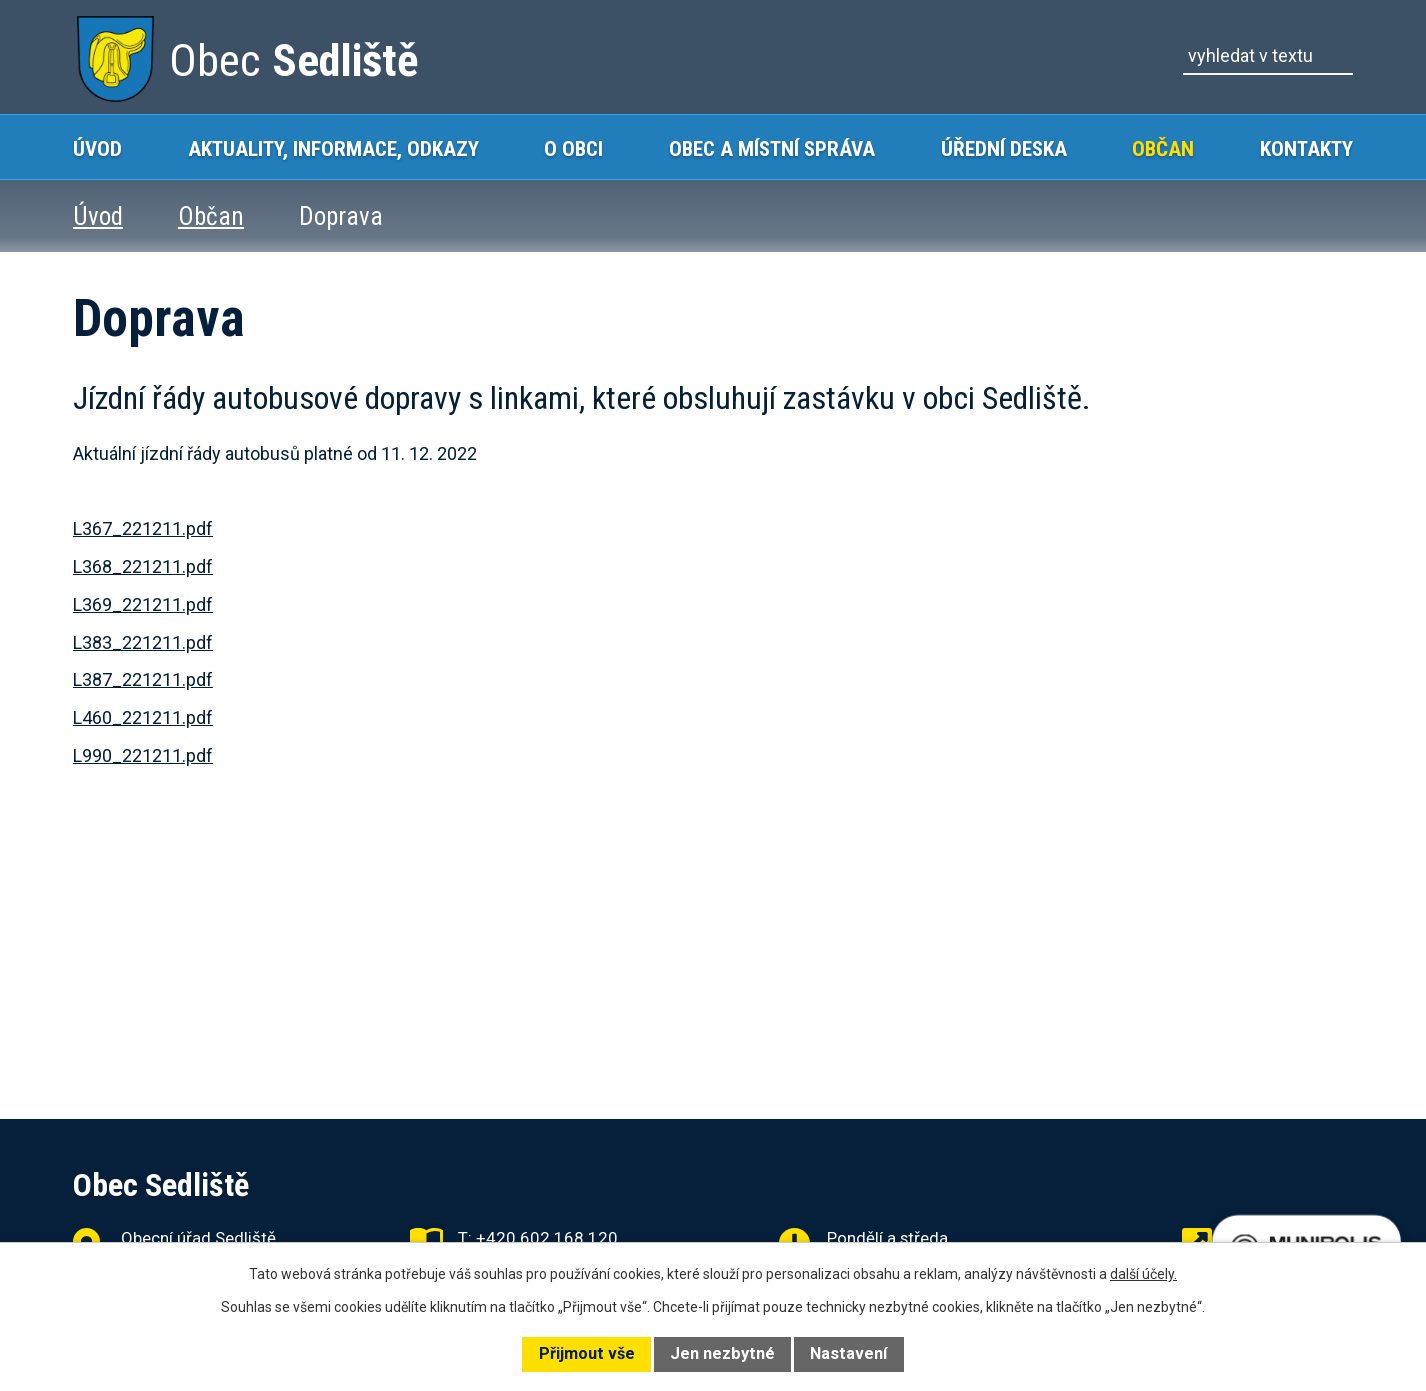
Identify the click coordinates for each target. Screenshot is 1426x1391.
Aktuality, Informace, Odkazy (333, 148)
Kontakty (1306, 148)
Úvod (97, 148)
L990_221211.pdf (143, 755)
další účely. (1143, 1274)
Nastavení (848, 1353)
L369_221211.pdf (143, 604)
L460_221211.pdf (143, 717)
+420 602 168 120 (547, 1238)
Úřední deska (1004, 148)
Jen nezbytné (722, 1353)
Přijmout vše (587, 1353)
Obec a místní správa (772, 148)
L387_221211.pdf (143, 679)
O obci (573, 148)
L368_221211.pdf (143, 566)
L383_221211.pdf (143, 642)
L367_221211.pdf (143, 528)
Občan (1163, 148)
